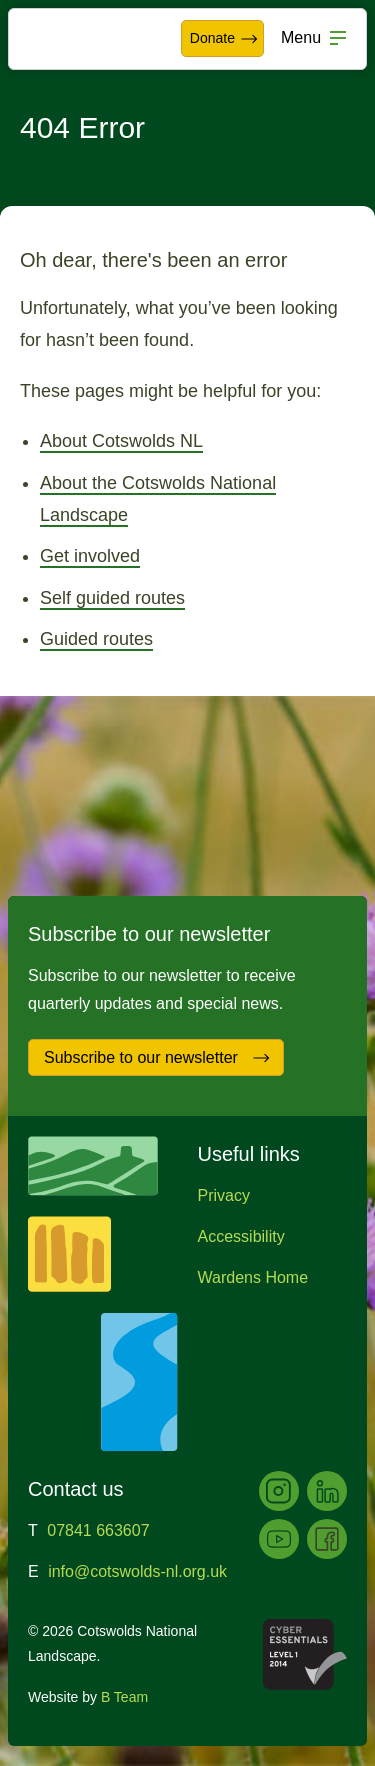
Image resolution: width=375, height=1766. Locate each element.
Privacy (224, 1195)
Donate (224, 39)
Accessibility (241, 1236)
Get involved (90, 556)
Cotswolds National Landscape (76, 39)
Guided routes (96, 639)
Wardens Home (253, 1277)
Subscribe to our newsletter (157, 1058)
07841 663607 (98, 1530)
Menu (301, 37)
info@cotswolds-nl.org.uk (137, 1571)
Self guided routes (112, 598)
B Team (124, 1697)
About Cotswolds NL (121, 441)
